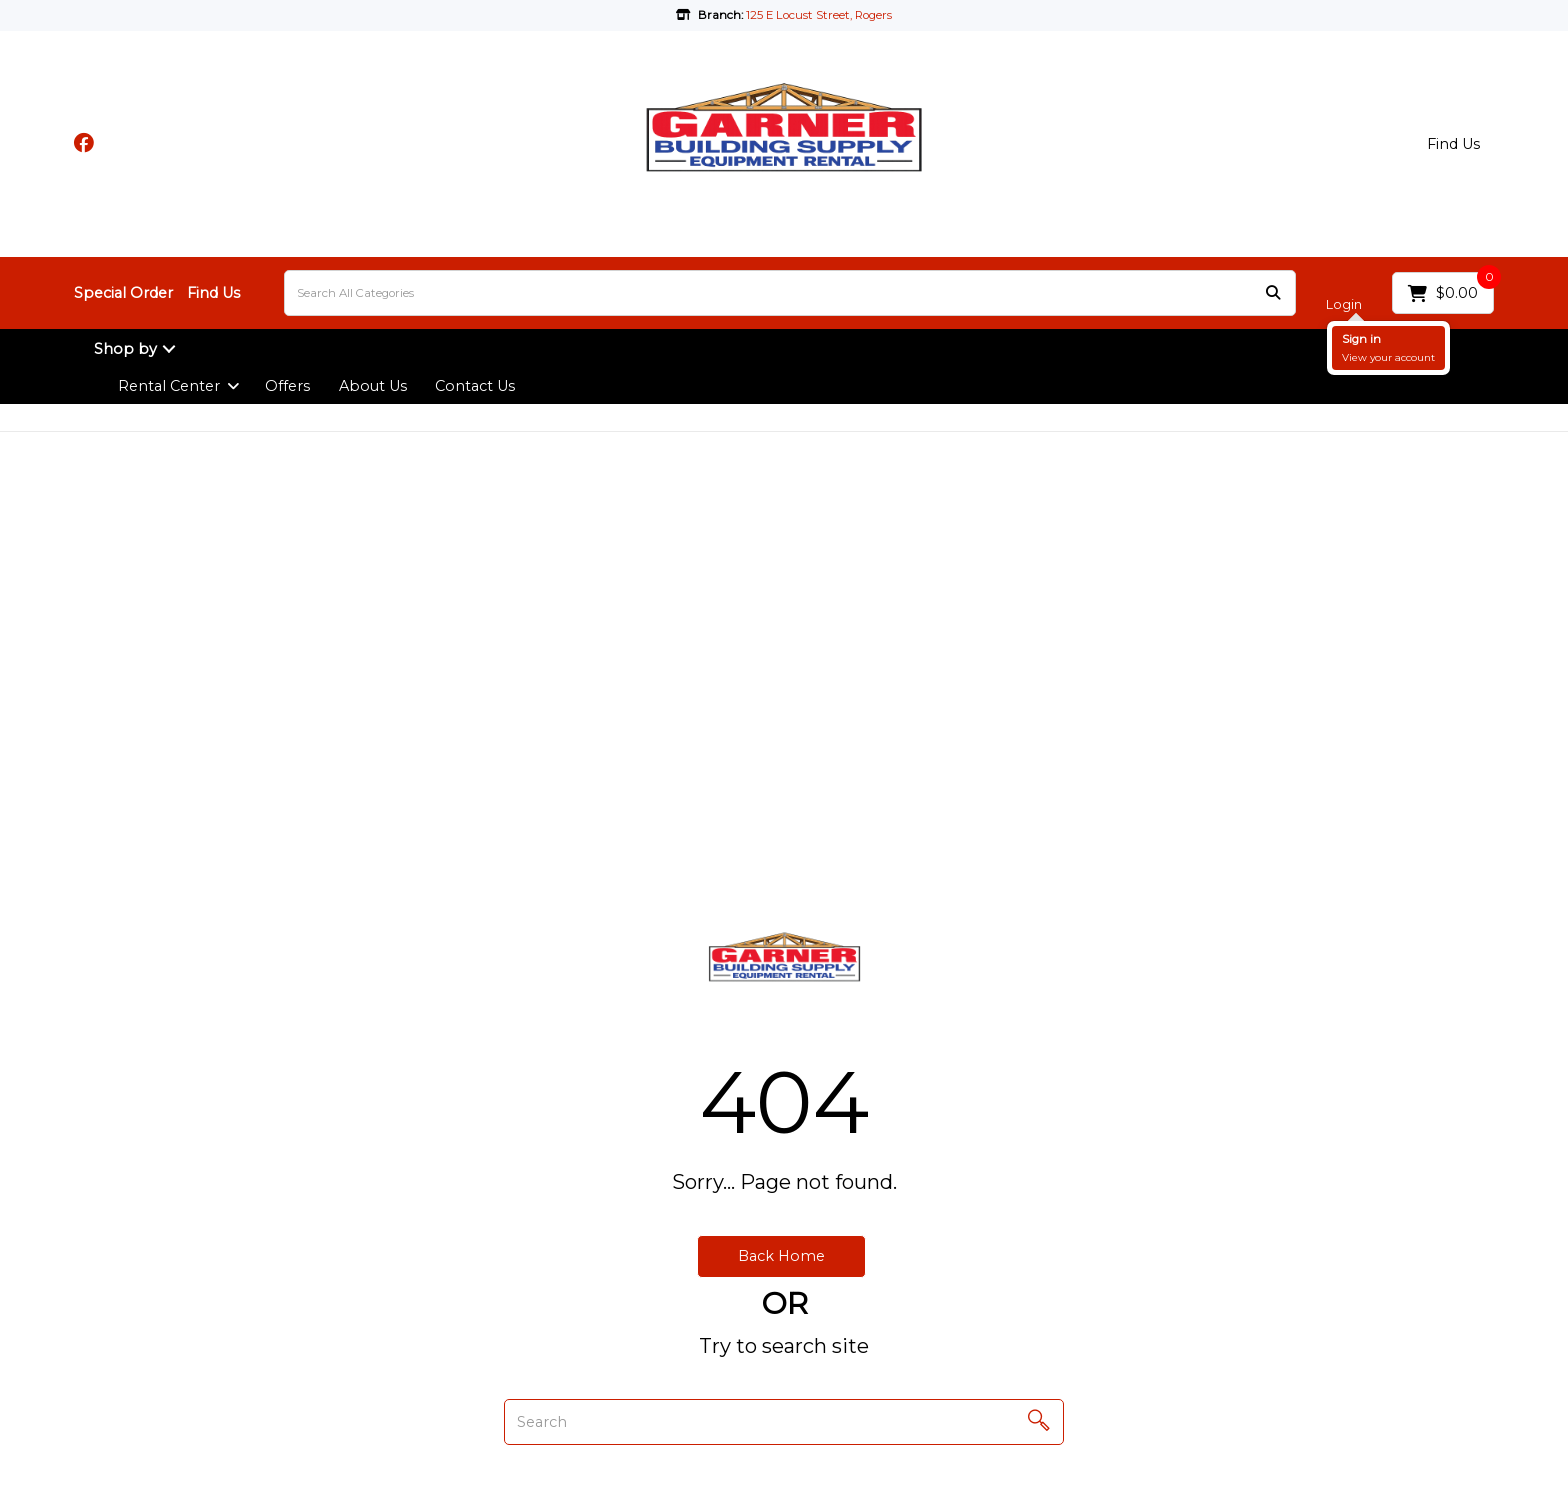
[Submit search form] (1273, 293)
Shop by (125, 349)
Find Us (1453, 144)
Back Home (781, 1256)
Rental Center (169, 386)
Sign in (1361, 339)
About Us (373, 386)
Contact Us (475, 386)
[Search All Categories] (790, 293)
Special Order (123, 293)
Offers (287, 386)
